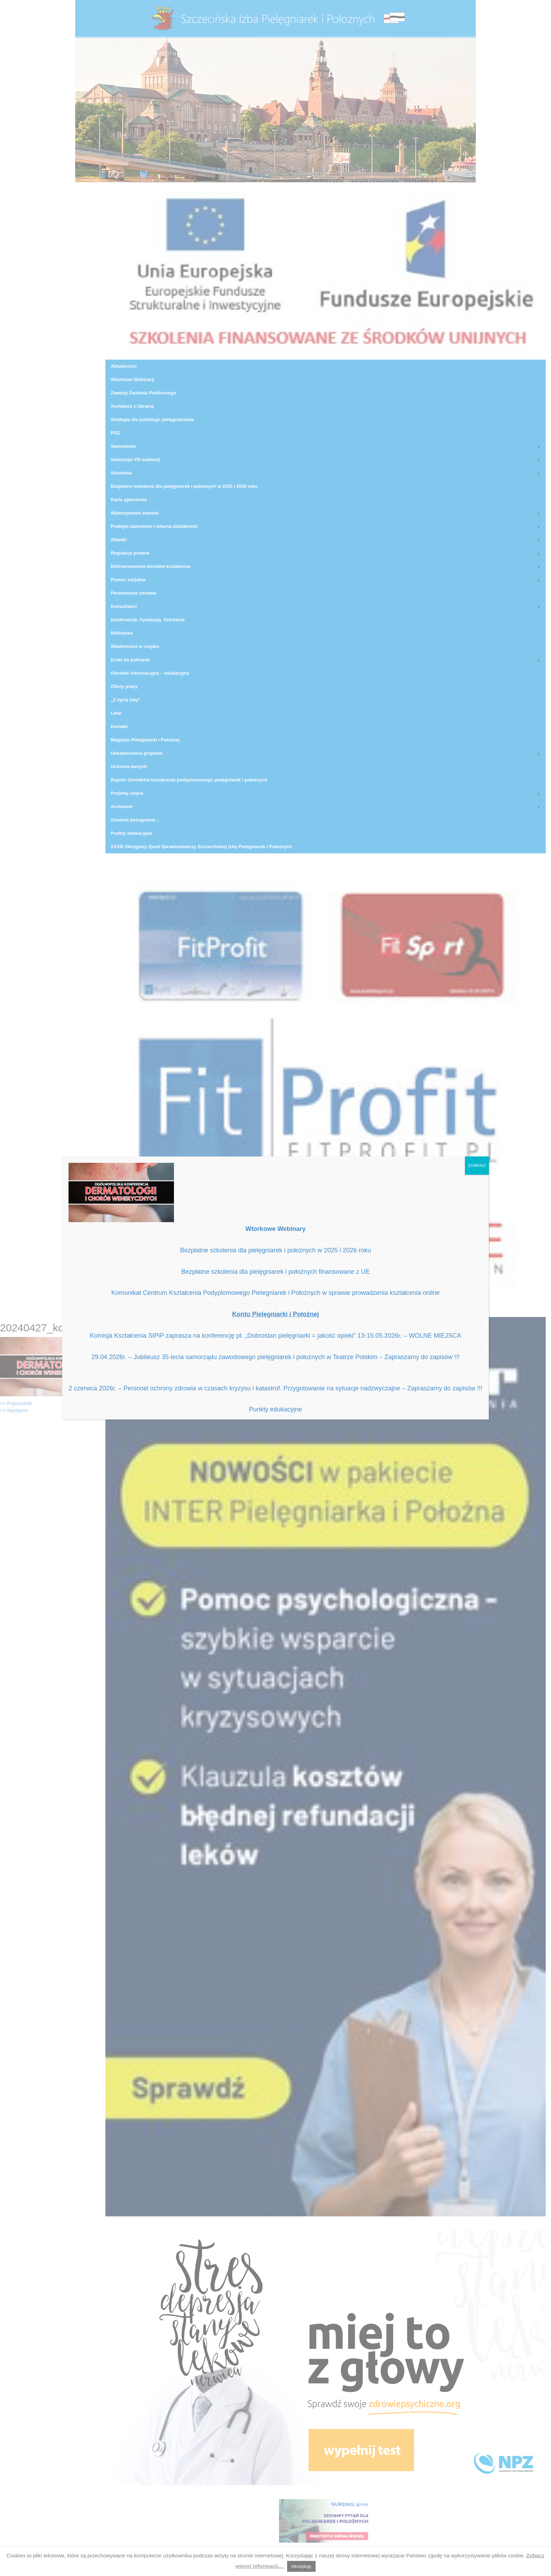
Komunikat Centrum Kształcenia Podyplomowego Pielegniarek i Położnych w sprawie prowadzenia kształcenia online (275, 1292)
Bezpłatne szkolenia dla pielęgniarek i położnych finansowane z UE (275, 1271)
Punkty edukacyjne (275, 1409)
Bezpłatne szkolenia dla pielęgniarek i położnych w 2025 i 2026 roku (275, 1250)
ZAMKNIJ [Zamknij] (477, 1165)
